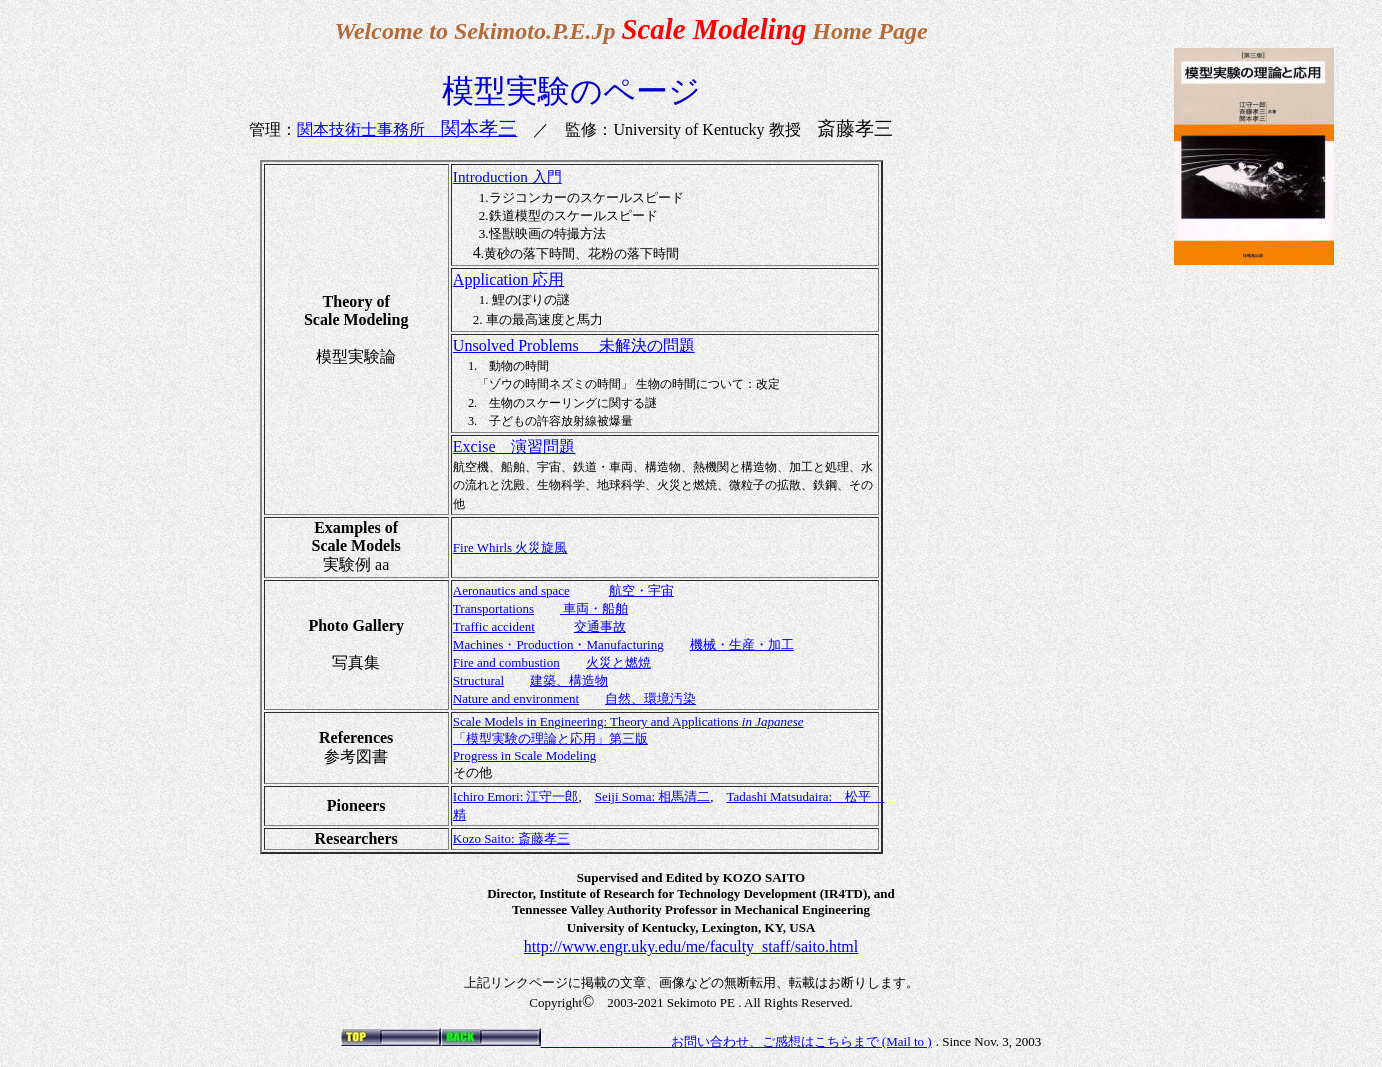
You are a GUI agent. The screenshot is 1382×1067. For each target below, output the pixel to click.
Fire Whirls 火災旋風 (510, 547)
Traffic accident (494, 626)
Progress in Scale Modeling (524, 755)
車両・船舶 (594, 608)
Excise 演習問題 (514, 446)
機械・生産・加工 (742, 644)
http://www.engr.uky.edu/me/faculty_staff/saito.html (691, 946)
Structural (478, 680)
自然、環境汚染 (650, 698)
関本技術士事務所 (407, 129)
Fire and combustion (506, 662)
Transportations (493, 608)
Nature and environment (516, 698)
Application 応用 (509, 279)
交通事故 (600, 626)
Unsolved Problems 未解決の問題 (574, 345)
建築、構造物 (569, 680)
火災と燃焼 (618, 662)
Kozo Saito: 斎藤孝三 (511, 838)
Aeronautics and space (511, 590)
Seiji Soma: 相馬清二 (653, 796)
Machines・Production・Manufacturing (558, 644)
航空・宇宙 (641, 590)
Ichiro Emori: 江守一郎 (516, 796)
